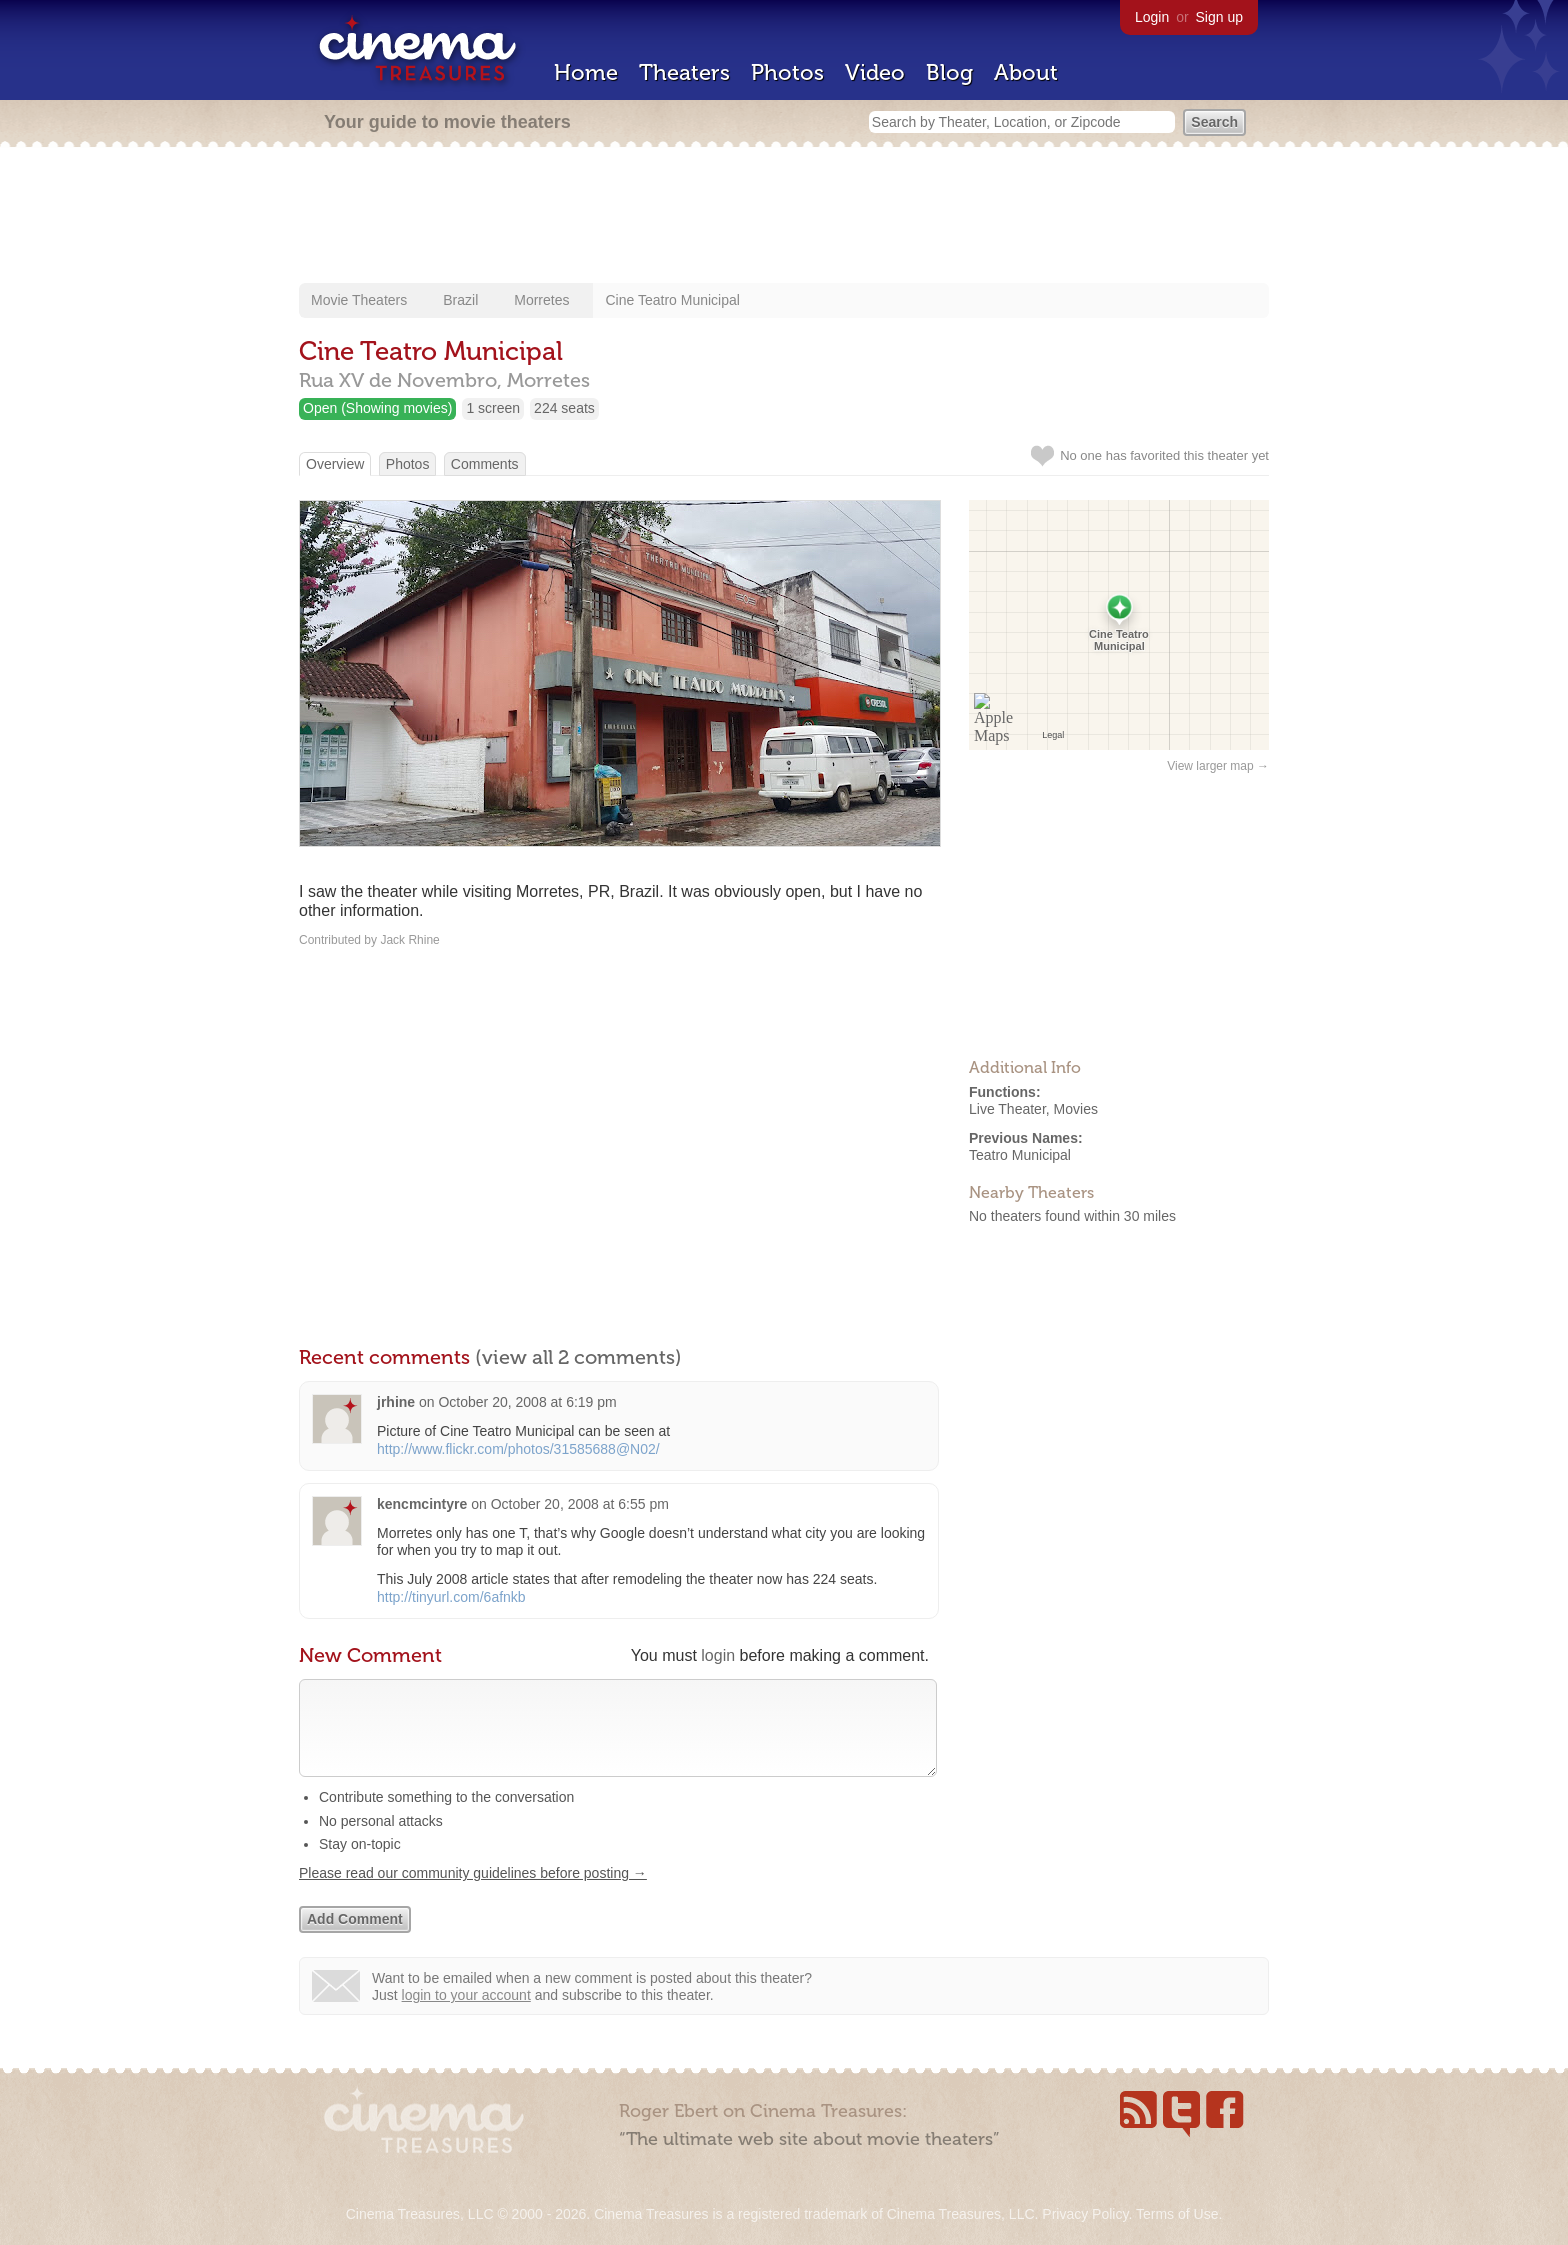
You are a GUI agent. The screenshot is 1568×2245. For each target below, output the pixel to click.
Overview (335, 464)
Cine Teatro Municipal (672, 300)
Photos (787, 72)
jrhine (396, 1402)
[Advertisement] (784, 217)
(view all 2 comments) (578, 1357)
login (718, 1655)
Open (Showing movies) (377, 408)
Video (875, 72)
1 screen (493, 408)
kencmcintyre (422, 1504)
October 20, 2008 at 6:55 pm (580, 1504)
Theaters (684, 72)
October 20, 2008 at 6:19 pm (527, 1402)
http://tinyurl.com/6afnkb (451, 1597)
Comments (485, 464)
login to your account (466, 2015)
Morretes (541, 300)
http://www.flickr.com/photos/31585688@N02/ (518, 1449)
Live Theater (1007, 1109)
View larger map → (1218, 766)
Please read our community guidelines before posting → (473, 1893)
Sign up (1219, 17)
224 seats (564, 408)
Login (1152, 17)
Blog (949, 72)
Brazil (460, 300)
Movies (1076, 1109)
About (1026, 72)
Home (586, 72)
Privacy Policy (1085, 2214)
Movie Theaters (359, 300)
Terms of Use (1177, 2214)
